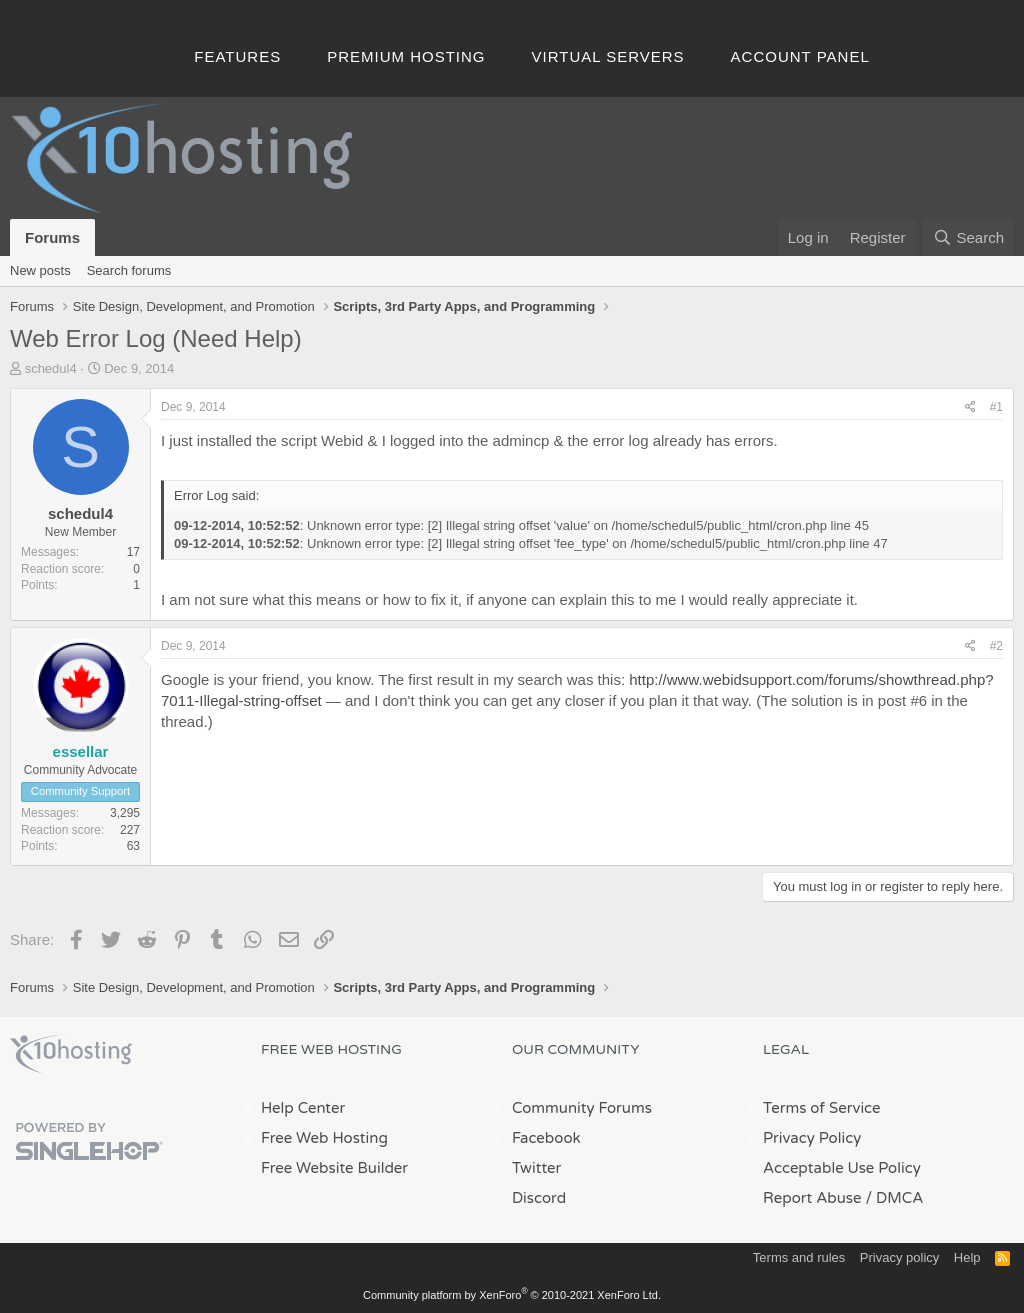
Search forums (129, 270)
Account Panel (800, 56)
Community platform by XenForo (512, 1295)
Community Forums (582, 1108)
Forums (52, 237)
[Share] (970, 407)
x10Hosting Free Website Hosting (71, 1054)
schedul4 (51, 368)
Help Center (303, 1108)
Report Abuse (812, 1198)
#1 (996, 407)
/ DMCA (894, 1198)
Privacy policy (899, 1257)
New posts (40, 270)
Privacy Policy (812, 1138)
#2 (996, 646)
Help (967, 1257)
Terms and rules (799, 1257)
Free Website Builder (334, 1168)
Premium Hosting (406, 56)
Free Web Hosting (324, 1138)
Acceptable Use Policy (842, 1168)
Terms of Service (822, 1108)
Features (237, 56)
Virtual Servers (608, 56)
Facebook (546, 1138)
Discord (539, 1198)
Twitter (536, 1168)
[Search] (968, 237)
